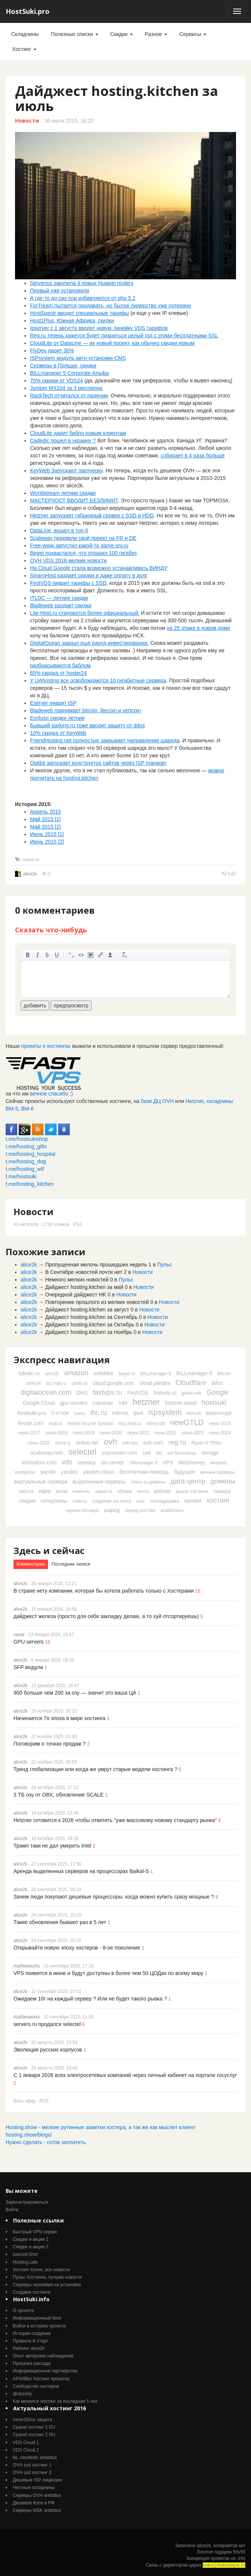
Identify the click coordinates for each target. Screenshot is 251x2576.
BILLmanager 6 (194, 1373)
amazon (76, 1373)
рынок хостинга (192, 1491)
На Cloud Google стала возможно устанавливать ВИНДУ (98, 568)
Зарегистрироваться (27, 2202)
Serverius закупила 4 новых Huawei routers (82, 283)
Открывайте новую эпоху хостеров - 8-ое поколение (77, 1948)
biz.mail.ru (56, 1383)
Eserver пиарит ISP (53, 703)
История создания (32, 2333)
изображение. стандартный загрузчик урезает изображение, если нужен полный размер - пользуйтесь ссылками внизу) (91, 955)
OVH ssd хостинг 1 (32, 2465)
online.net (87, 1443)
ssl (159, 1453)
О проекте (23, 2310)
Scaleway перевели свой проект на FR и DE (83, 538)
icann (79, 1413)
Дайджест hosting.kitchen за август (87, 1310)
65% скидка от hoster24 (58, 673)
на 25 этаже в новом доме (198, 628)
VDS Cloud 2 (26, 2450)
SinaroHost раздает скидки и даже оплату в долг (88, 575)
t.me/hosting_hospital (30, 1154)
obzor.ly (63, 1443)
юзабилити (172, 1510)
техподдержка (164, 1501)
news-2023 (193, 1433)
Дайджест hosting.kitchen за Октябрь (89, 1325)
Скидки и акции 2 (30, 2246)
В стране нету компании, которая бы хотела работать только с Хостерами (104, 1591)
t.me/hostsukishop (27, 1139)
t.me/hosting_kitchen (30, 1184)
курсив (38, 955)
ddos (217, 1383)
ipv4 (138, 1413)
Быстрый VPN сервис (35, 2231)
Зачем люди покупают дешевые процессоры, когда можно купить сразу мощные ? (114, 1897)
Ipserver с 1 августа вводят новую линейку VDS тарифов (99, 328)
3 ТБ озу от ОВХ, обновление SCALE (59, 1795)
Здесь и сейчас (49, 1550)
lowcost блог (25, 2254)
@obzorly (22, 2393)
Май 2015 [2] (45, 827)
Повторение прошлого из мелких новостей (97, 1302)
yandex (69, 1472)
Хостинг (24, 49)
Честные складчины (34, 2487)
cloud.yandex (154, 1383)
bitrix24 (33, 1383)
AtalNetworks (27, 1966)
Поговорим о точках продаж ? (50, 1744)
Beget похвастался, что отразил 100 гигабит (83, 553)
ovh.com (153, 1443)
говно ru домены (148, 1482)
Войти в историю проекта (39, 2326)
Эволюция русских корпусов (48, 2050)
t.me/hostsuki (21, 1176)
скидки (27, 1501)
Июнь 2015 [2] (47, 842)
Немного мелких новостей (76, 1280)
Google (217, 1392)
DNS (82, 1393)
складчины (54, 1501)
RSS (77, 1224)
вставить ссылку (101, 955)
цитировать (71, 955)
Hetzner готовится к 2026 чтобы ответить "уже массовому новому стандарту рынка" (115, 1820)
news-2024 (220, 1433)
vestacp (87, 1463)
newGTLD (187, 1422)
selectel (82, 1452)
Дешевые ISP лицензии (37, 2480)
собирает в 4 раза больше (192, 456)
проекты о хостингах (46, 1046)
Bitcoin (224, 1373)
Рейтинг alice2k (29, 2348)
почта (143, 1491)
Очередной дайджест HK (75, 1295)
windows (218, 1463)
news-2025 (39, 1443)
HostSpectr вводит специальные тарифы (79, 313)
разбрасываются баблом (60, 665)
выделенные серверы (99, 1482)
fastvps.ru (107, 1392)
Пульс (164, 1265)
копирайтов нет (229, 2545)
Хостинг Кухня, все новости (41, 2269)
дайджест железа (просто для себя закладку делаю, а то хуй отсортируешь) (106, 1616)
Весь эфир (25, 2101)
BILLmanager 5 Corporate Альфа (69, 373)
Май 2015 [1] (45, 819)
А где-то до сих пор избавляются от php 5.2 (82, 298)
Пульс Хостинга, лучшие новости (47, 2277)
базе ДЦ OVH (157, 1101)
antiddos (103, 1373)
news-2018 (56, 1433)
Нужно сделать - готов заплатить (46, 2142)
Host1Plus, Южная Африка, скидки (72, 321)
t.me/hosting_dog (26, 1161)
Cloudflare (191, 1382)
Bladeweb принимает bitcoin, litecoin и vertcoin (85, 710)
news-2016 (220, 1423)
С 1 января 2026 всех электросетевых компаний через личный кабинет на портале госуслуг (125, 2075)
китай (62, 1491)
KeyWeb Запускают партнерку (66, 471)
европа (26, 1491)
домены (222, 1481)
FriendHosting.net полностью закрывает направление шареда (104, 740)
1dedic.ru (29, 1373)
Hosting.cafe (25, 2262)
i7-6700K (60, 1413)
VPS (167, 1463)
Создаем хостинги (32, 2292)
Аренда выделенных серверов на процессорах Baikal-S (81, 1871)
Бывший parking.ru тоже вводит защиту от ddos (87, 725)
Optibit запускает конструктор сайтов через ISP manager (98, 763)
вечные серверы (217, 1472)
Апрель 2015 (45, 812)
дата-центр (187, 1481)
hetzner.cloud (180, 1403)
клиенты (81, 1491)
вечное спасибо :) (51, 1094)
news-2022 (166, 1433)
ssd (146, 1453)
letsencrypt (218, 1413)
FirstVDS (137, 1393)
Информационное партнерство (45, 2371)
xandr (19, 1634)
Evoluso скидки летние (57, 718)
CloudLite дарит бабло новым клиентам (78, 433)
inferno (120, 1413)
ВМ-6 (27, 1109)
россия (162, 1491)
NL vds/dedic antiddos (35, 2457)
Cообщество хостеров (36, 2386)
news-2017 (29, 1433)
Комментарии (31, 1564)
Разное (156, 34)
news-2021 (138, 1433)
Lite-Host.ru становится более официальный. (85, 613)
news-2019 (84, 1433)
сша (140, 1501)
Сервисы (192, 34)
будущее (184, 1472)
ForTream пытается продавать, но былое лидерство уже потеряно (110, 306)
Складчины (25, 34)
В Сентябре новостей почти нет (83, 1272)
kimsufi (194, 1413)
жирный (28, 955)
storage (210, 1453)
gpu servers (73, 1403)
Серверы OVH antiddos (37, 2495)
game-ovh (191, 1393)
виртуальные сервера (40, 1482)
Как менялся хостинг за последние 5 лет (55, 2401)
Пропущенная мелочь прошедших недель (96, 1265)
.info (241, 2558)
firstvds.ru (164, 1393)
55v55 (239, 2552)
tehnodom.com (39, 1463)
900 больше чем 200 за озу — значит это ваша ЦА (75, 1693)
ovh (110, 1441)
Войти (12, 2209)
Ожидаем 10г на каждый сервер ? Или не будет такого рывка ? (90, 1999)
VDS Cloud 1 (26, 2442)
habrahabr (103, 1403)
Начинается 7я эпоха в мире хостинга (59, 1718)
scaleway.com (46, 1453)
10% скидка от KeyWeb (58, 733)
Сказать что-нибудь (51, 929)
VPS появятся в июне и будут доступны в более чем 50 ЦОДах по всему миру (108, 1973)
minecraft (155, 1423)
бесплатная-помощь (144, 1472)
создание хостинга (111, 1501)
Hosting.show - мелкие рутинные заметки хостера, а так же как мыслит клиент (100, 2127)
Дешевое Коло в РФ (33, 2503)
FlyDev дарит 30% (52, 351)
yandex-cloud (98, 1472)
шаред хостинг (140, 1510)
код (81, 955)
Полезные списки (74, 34)
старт (42, 2341)
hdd (123, 1403)
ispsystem (165, 1412)
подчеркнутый (57, 955)
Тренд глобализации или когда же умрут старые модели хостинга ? (95, 1769)
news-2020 (111, 1433)
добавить (35, 1006)
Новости (27, 120)
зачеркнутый (47, 955)
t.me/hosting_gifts (26, 1146)
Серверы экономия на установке (47, 2284)
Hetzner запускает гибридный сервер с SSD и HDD (92, 515)
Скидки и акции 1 (30, 2239)
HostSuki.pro (28, 11)
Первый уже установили (59, 291)
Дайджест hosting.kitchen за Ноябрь (88, 1332)
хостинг (218, 1500)
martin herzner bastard (90, 1423)
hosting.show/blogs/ (29, 2135)
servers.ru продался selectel (47, 2024)
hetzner (146, 1402)
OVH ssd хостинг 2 (32, 2472)
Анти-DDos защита (32, 2419)
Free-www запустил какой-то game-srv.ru (79, 545)
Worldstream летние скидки (63, 493)
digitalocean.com (46, 1392)
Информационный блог (37, 2318)
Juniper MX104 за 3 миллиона (66, 388)
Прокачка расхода (32, 2363)
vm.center (112, 1463)
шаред (112, 1510)
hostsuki (213, 1402)
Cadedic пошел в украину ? (63, 441)
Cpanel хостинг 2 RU (34, 2434)
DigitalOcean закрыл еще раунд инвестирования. (89, 643)
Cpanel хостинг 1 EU (34, 2427)
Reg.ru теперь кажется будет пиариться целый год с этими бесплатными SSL (124, 336)
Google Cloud (39, 1403)
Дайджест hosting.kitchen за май (84, 1287)
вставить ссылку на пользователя (110, 955)
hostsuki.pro (32, 1413)
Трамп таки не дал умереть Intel (52, 1846)
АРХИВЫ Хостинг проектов (41, 2378)
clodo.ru (80, 1383)
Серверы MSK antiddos (37, 2510)
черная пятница (82, 1510)
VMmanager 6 (143, 1463)
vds (67, 1462)
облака (124, 1491)
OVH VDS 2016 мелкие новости (68, 560)
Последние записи (71, 1564)
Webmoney (191, 1463)
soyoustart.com (119, 1453)
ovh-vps (130, 1443)
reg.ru (177, 1442)
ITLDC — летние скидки (59, 598)
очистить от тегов (125, 955)
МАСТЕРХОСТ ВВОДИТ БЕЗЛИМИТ (74, 501)
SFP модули (28, 1667)
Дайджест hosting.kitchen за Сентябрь (91, 1317)
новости (31, 859)
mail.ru (55, 1423)
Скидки (121, 34)
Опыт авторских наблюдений (43, 2356)
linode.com (31, 1423)
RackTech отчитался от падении (69, 396)
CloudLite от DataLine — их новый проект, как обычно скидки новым (112, 343)
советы (79, 1501)
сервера (221, 1491)
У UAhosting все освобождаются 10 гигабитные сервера (98, 680)
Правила (22, 2341)
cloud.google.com (113, 1383)
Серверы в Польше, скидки (63, 366)
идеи (45, 1491)
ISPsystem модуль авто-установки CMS (78, 358)
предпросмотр (71, 1006)
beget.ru (127, 1373)
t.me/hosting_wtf (25, 1169)
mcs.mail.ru (129, 1423)
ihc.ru (98, 1412)
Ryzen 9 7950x (206, 1443)
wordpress (24, 1472)
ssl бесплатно (181, 1453)
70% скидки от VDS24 (56, 381)
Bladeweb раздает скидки (61, 605)
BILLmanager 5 (155, 1373)
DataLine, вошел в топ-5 (59, 530)
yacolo (48, 1472)
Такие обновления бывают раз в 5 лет (60, 1922)
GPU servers (29, 1642)
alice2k (30, 874)
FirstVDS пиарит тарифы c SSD (68, 583)
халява (192, 1501)
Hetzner (195, 1101)
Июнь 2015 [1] (47, 834)
